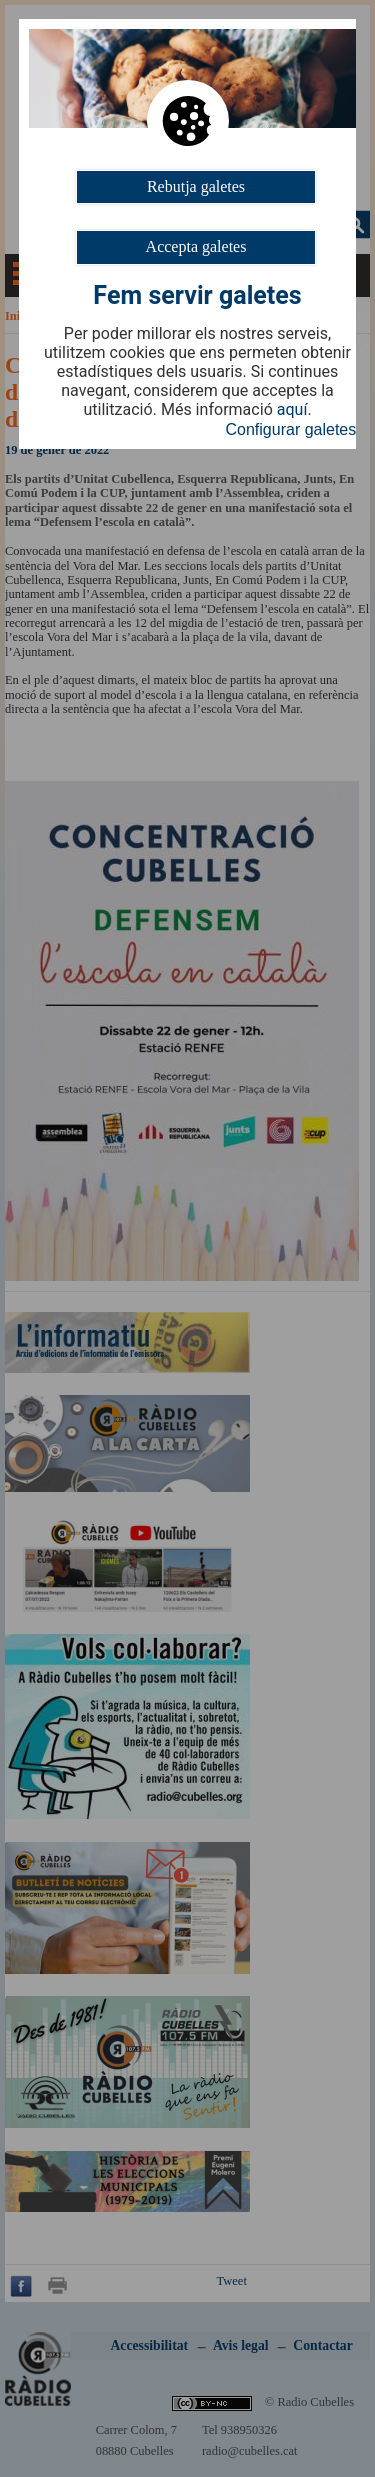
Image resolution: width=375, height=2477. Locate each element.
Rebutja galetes (196, 186)
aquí (292, 410)
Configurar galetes (291, 429)
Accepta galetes (196, 246)
